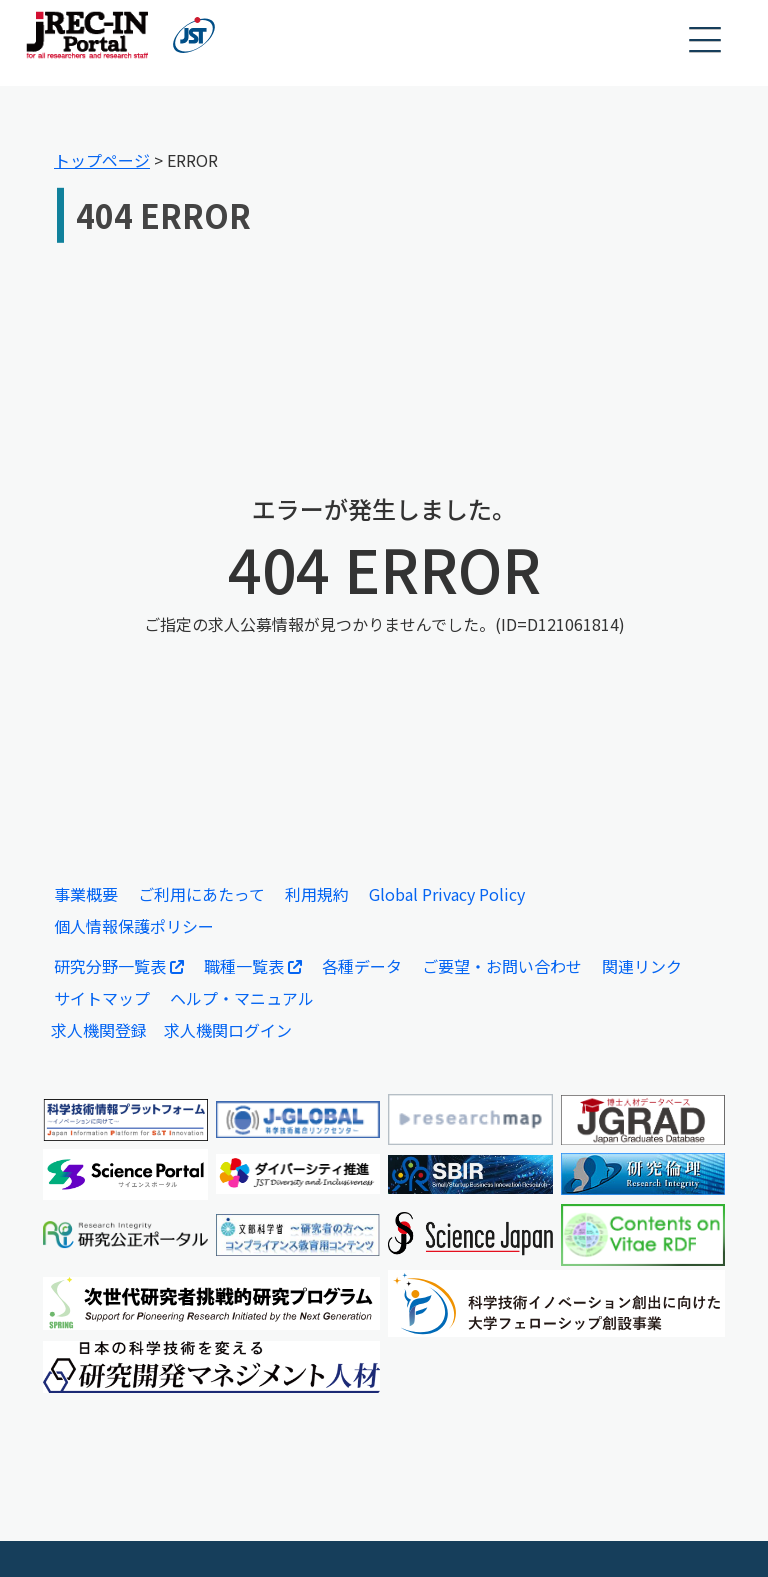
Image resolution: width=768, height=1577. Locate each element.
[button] (706, 40)
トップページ (102, 160)
